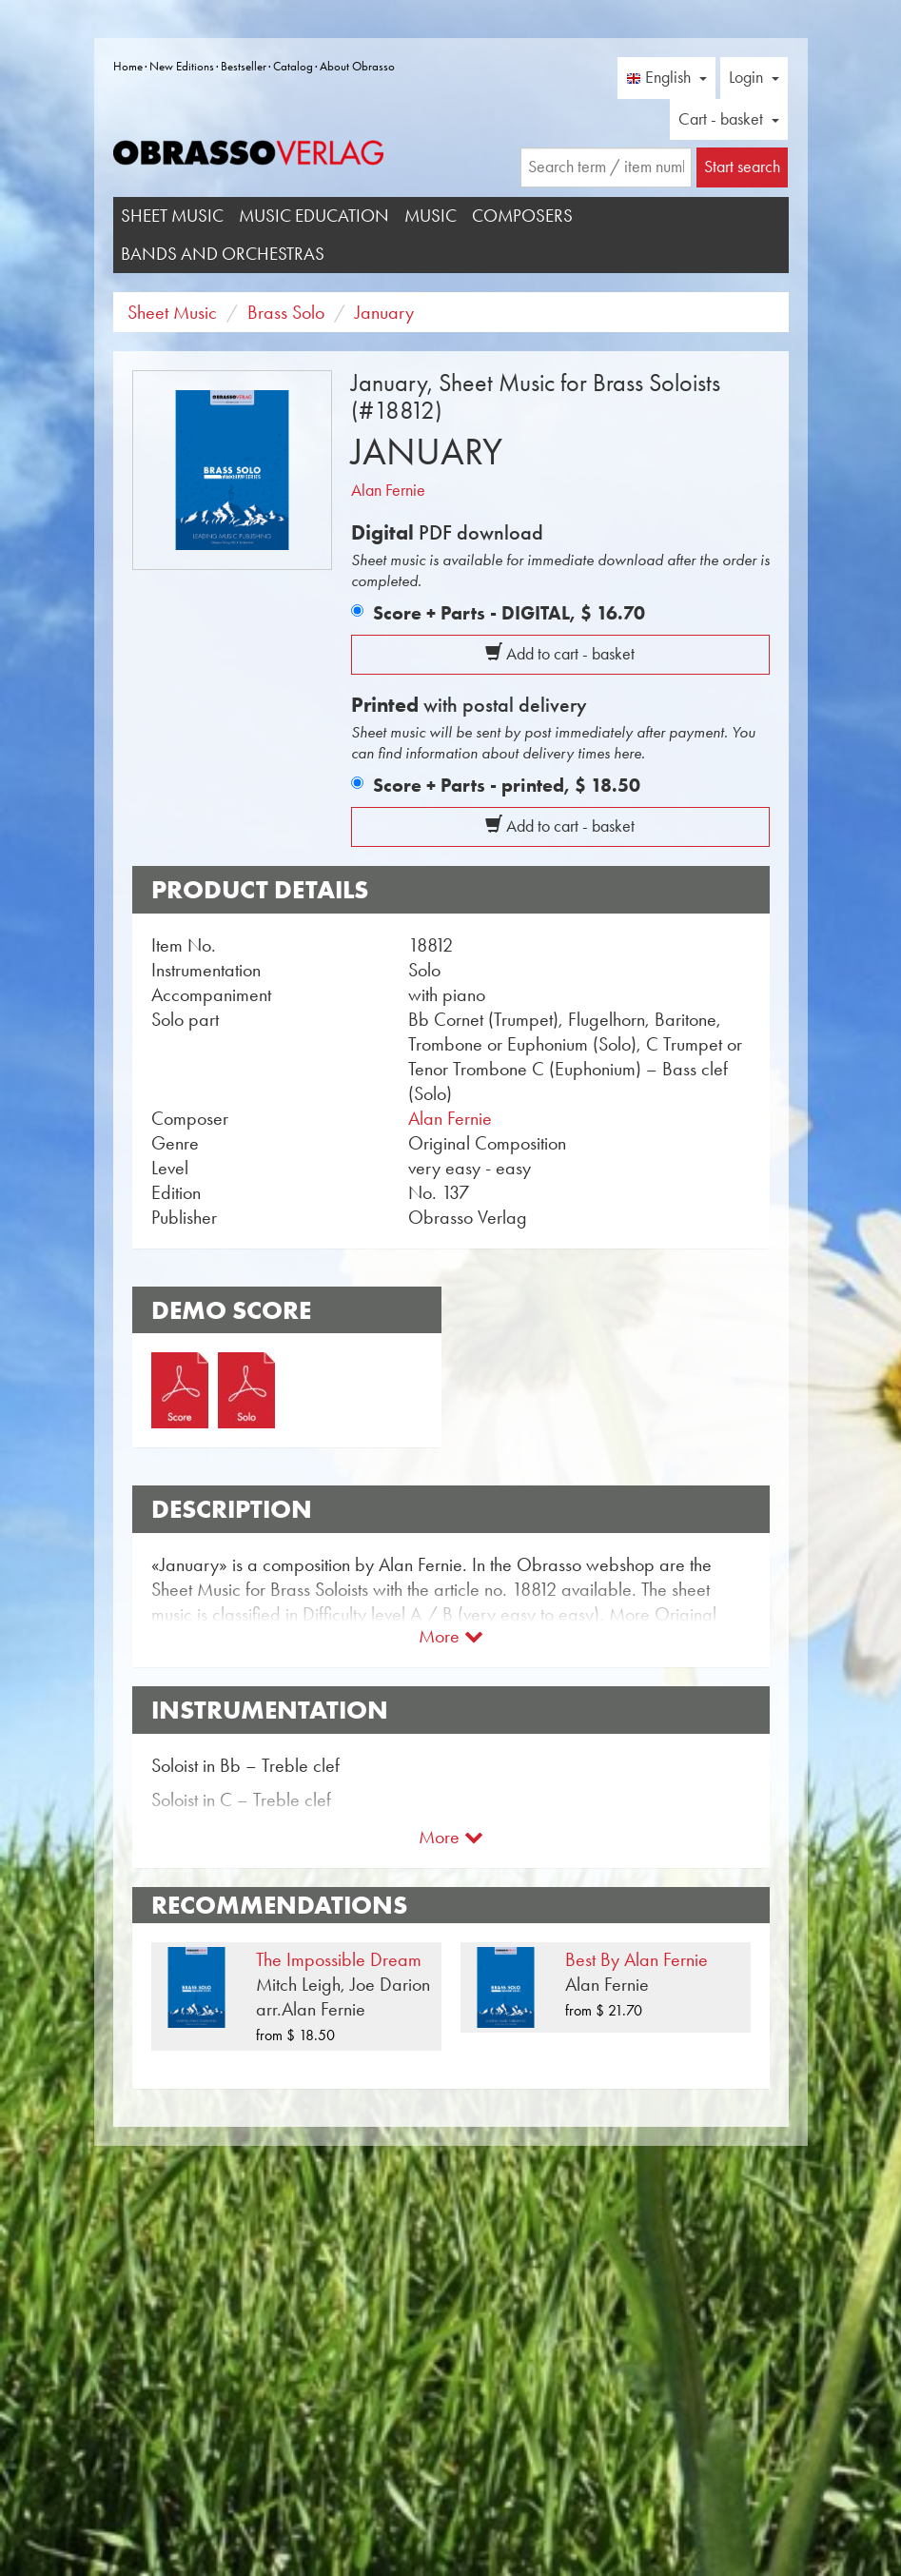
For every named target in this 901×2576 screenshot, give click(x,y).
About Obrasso (357, 66)
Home (128, 66)
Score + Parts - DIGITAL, (509, 612)
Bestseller (243, 66)
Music (430, 215)
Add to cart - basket (560, 653)
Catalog (293, 66)
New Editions (181, 66)
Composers (522, 215)
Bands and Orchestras (222, 254)
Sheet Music (172, 215)
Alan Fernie (388, 490)
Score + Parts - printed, (506, 785)
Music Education (314, 215)
